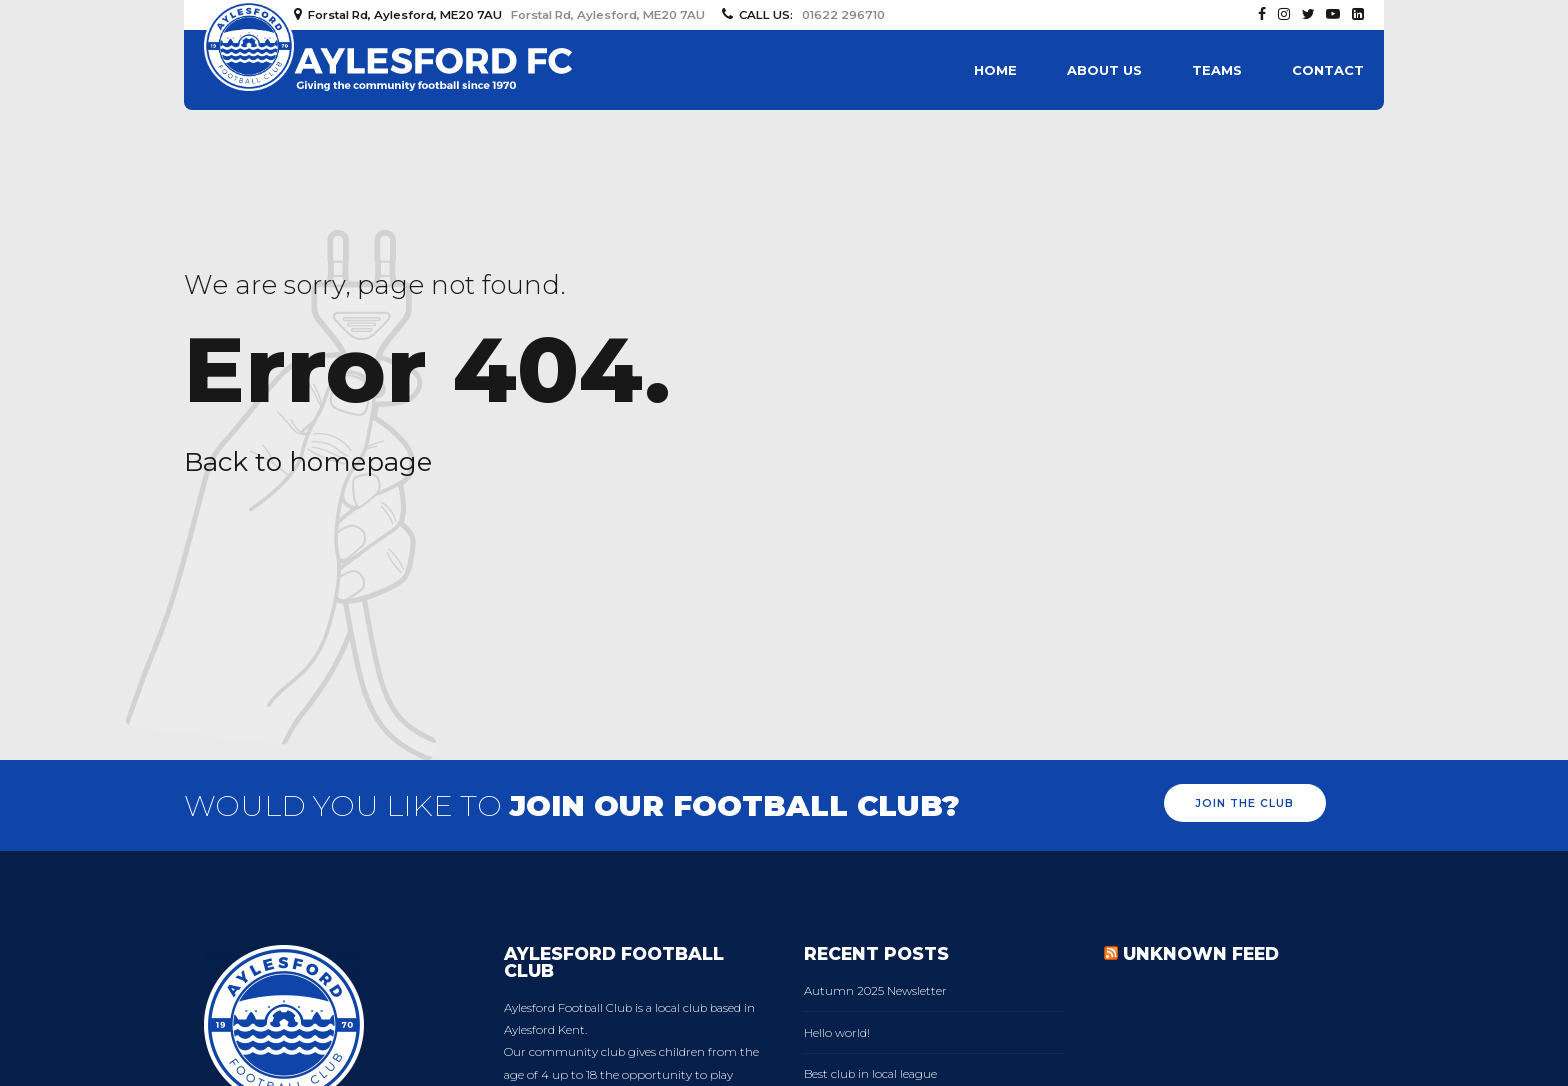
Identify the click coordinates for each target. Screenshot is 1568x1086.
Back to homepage (308, 462)
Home (995, 70)
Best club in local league (870, 1074)
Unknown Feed (1201, 953)
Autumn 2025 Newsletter (875, 991)
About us (1104, 70)
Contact (1328, 70)
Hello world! (837, 1033)
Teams (1217, 70)
